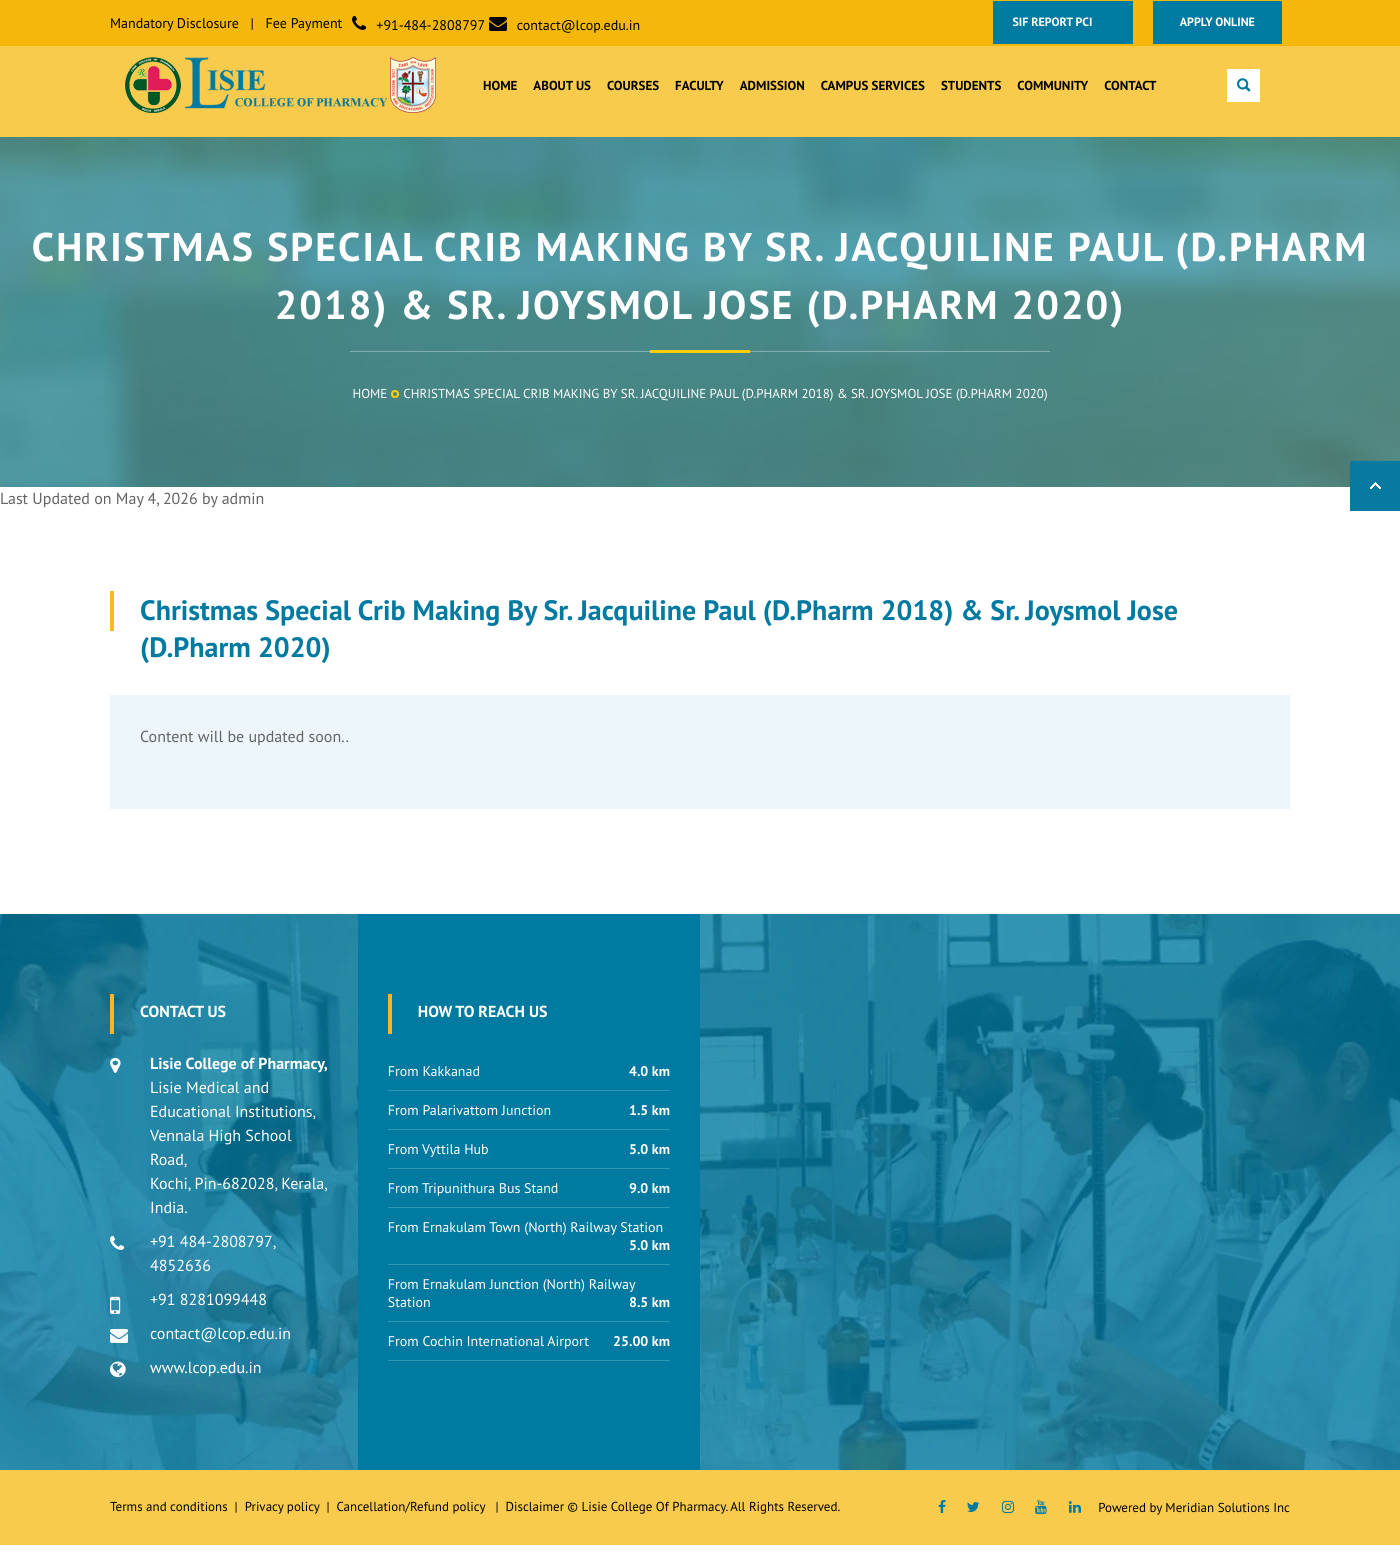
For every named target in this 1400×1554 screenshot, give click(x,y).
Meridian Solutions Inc (1227, 1516)
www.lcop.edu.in (206, 1377)
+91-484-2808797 (430, 25)
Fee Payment (304, 23)
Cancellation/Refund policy (412, 1515)
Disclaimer (534, 1515)
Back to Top (1375, 495)
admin (243, 508)
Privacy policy (286, 1515)
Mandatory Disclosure (174, 23)
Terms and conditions (169, 1515)
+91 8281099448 (208, 1309)
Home (369, 402)
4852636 (180, 1275)
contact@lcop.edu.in (578, 25)
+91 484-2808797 (211, 1251)
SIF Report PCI (1060, 22)
